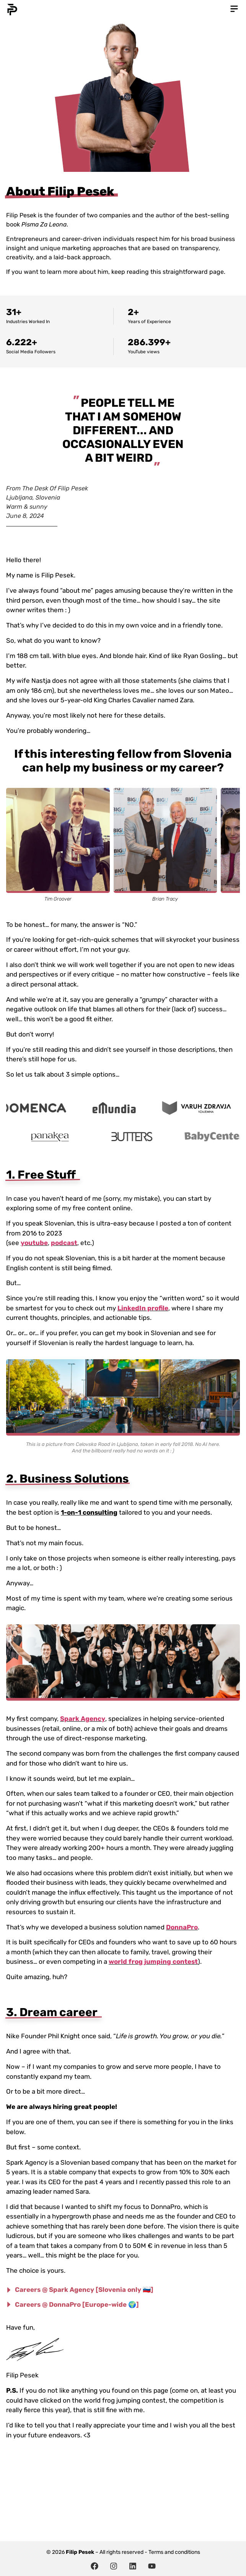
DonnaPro (182, 1927)
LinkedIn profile (142, 1308)
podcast (64, 1243)
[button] (234, 9)
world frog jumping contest (153, 1961)
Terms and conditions (174, 2552)
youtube (34, 1243)
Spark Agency (82, 1718)
